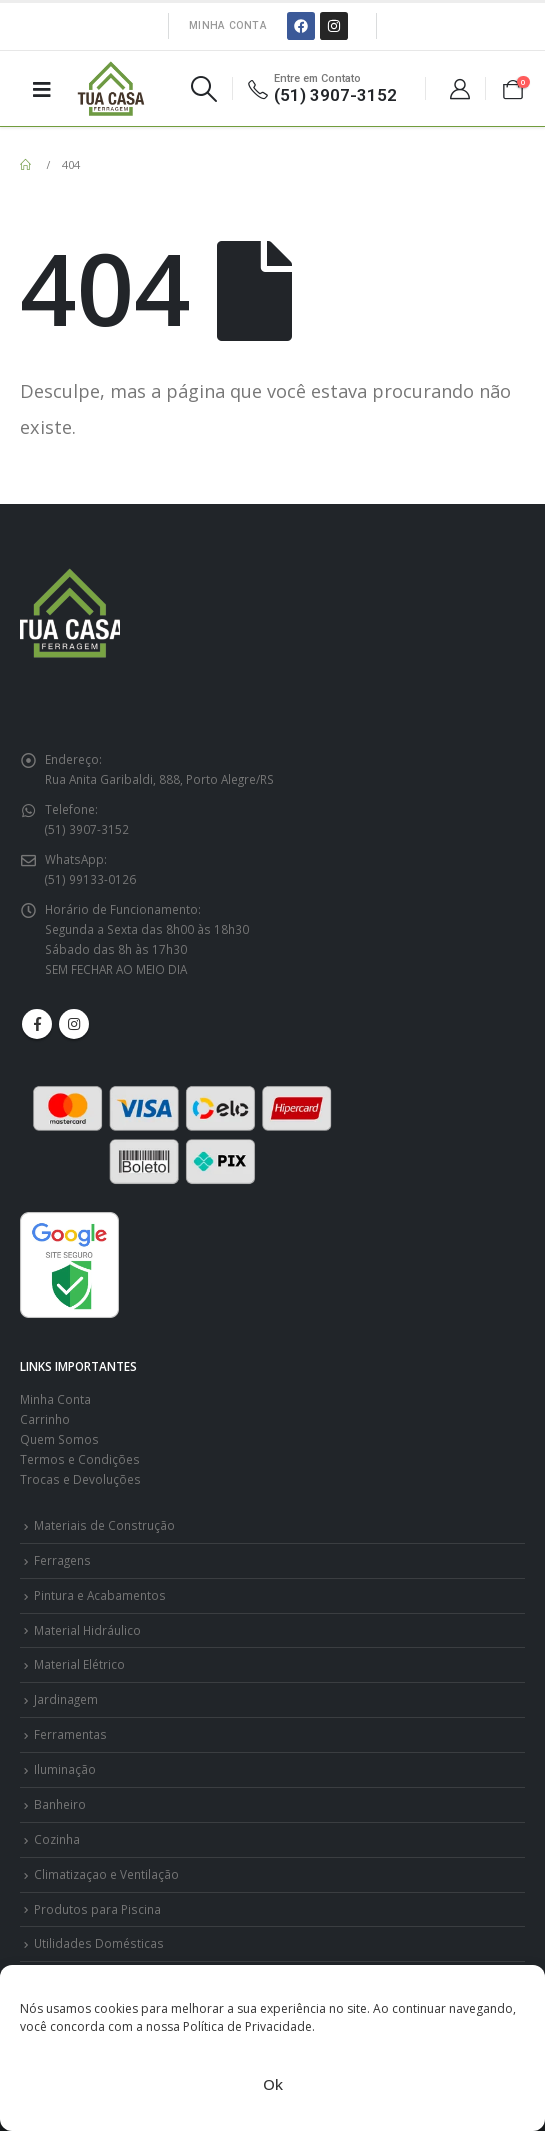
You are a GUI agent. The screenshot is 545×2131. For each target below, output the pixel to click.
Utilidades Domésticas (99, 1943)
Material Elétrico (79, 1664)
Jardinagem (66, 1699)
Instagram (74, 1024)
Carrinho (45, 1419)
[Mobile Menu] (42, 89)
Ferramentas (70, 1734)
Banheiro (60, 1804)
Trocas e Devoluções (80, 1479)
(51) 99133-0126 (90, 879)
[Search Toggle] (203, 89)
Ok (273, 2084)
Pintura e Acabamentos (100, 1595)
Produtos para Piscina (97, 1909)
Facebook (37, 1024)
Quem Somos (59, 1439)
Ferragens (62, 1560)
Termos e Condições (80, 1459)
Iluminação (65, 1769)
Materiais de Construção (104, 1525)
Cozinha (57, 1839)
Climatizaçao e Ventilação (106, 1874)
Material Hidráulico (87, 1630)
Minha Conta (228, 25)
